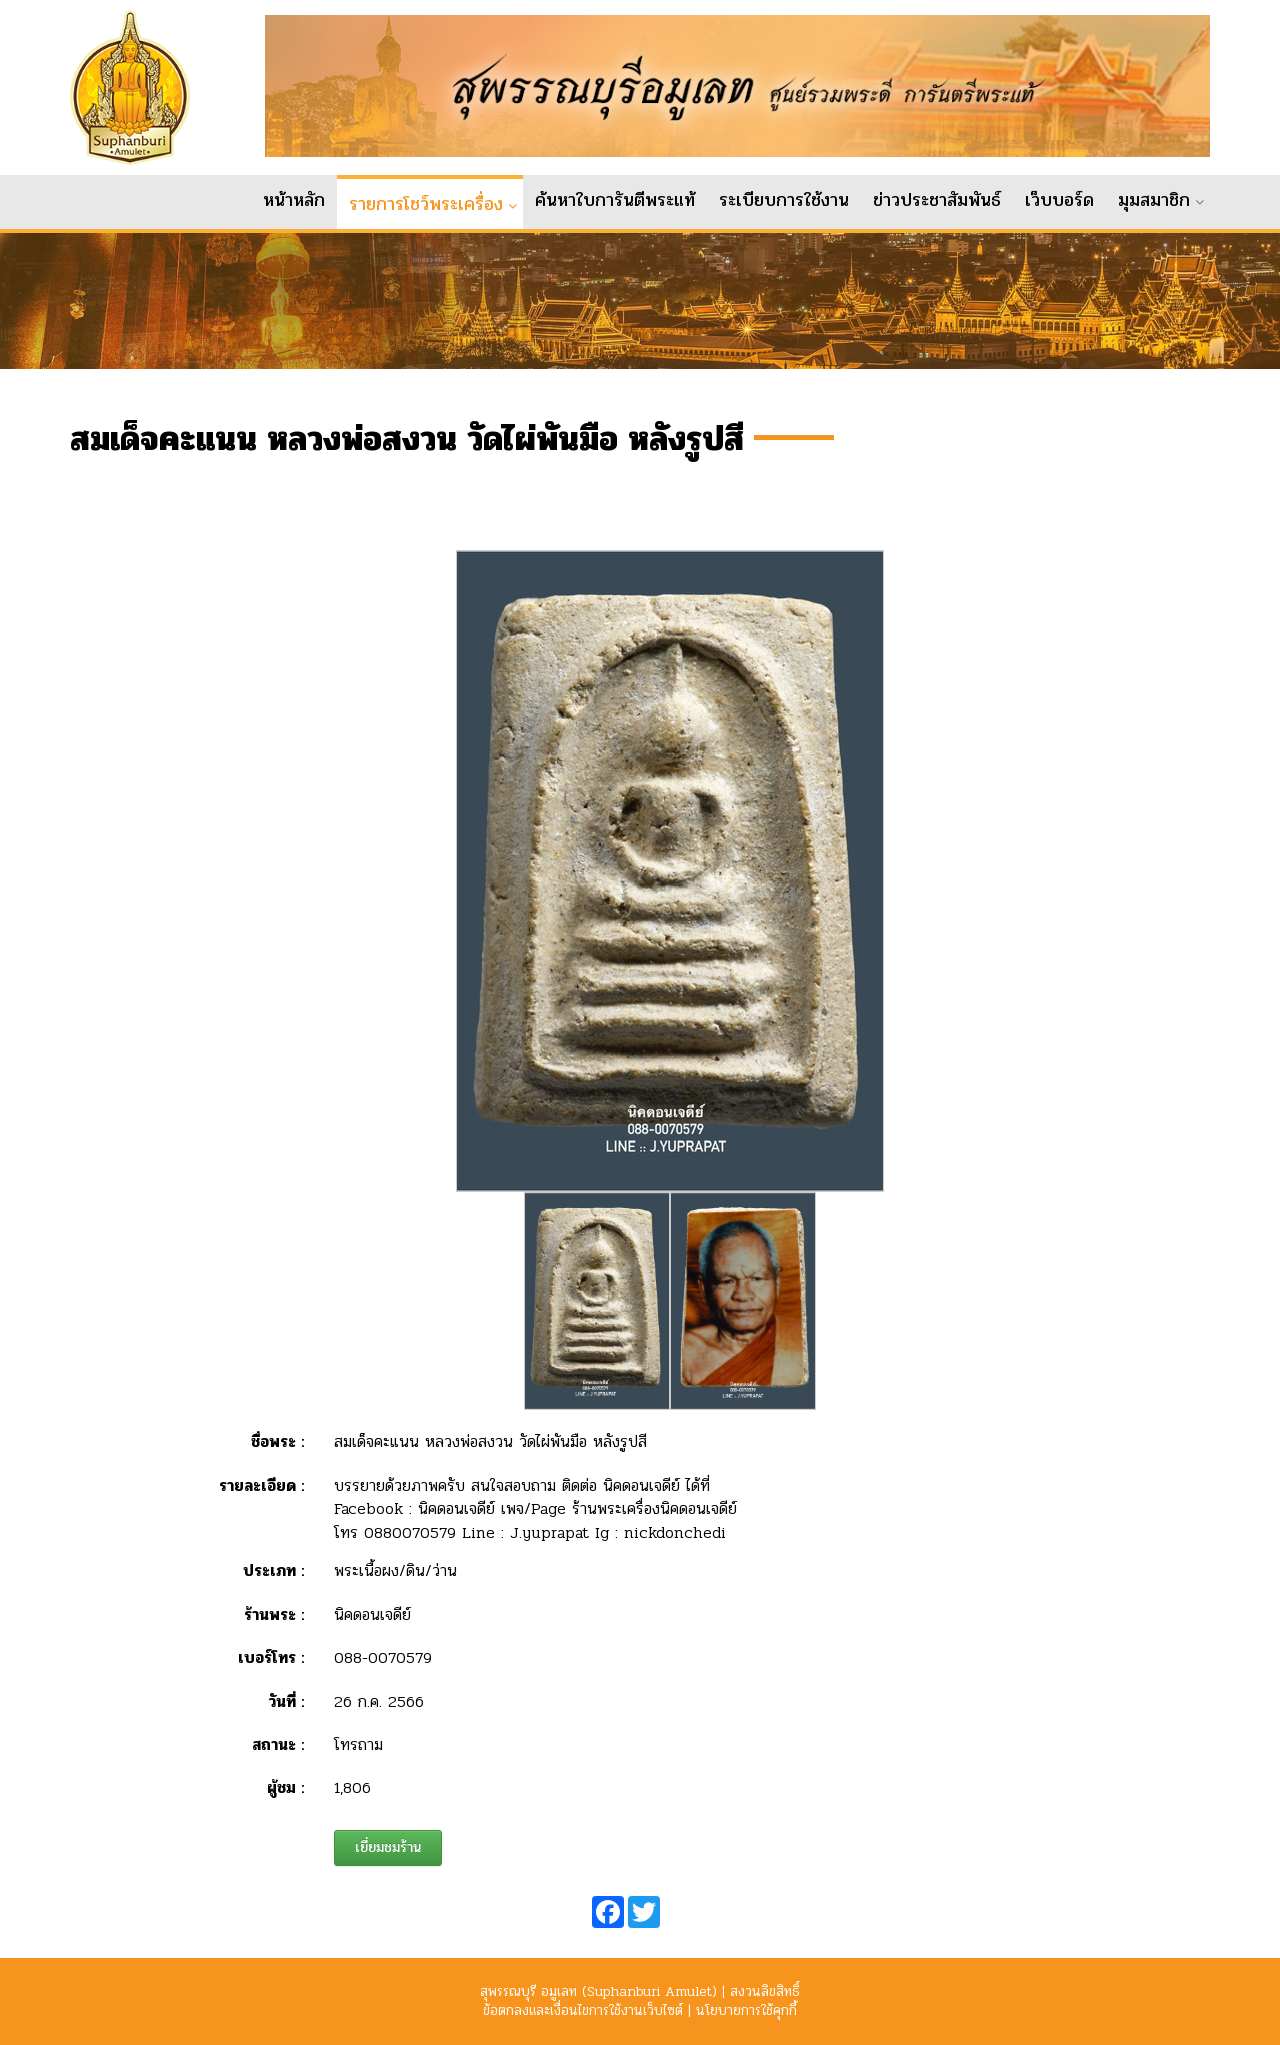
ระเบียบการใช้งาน (784, 200)
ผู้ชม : (285, 1804)
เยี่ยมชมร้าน (388, 1863)
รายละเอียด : (261, 1501)
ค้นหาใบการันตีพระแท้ (615, 200)
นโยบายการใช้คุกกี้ (746, 2010)
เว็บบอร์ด (1059, 200)
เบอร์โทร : (271, 1673)
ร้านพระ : (274, 1630)
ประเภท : (273, 1587)
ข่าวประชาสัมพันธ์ (937, 200)
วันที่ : (286, 1717)
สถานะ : (278, 1760)
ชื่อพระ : (277, 1458)
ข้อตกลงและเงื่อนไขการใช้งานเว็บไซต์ (583, 2010)
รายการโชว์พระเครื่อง (426, 204)
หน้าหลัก (294, 200)
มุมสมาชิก (1154, 200)
